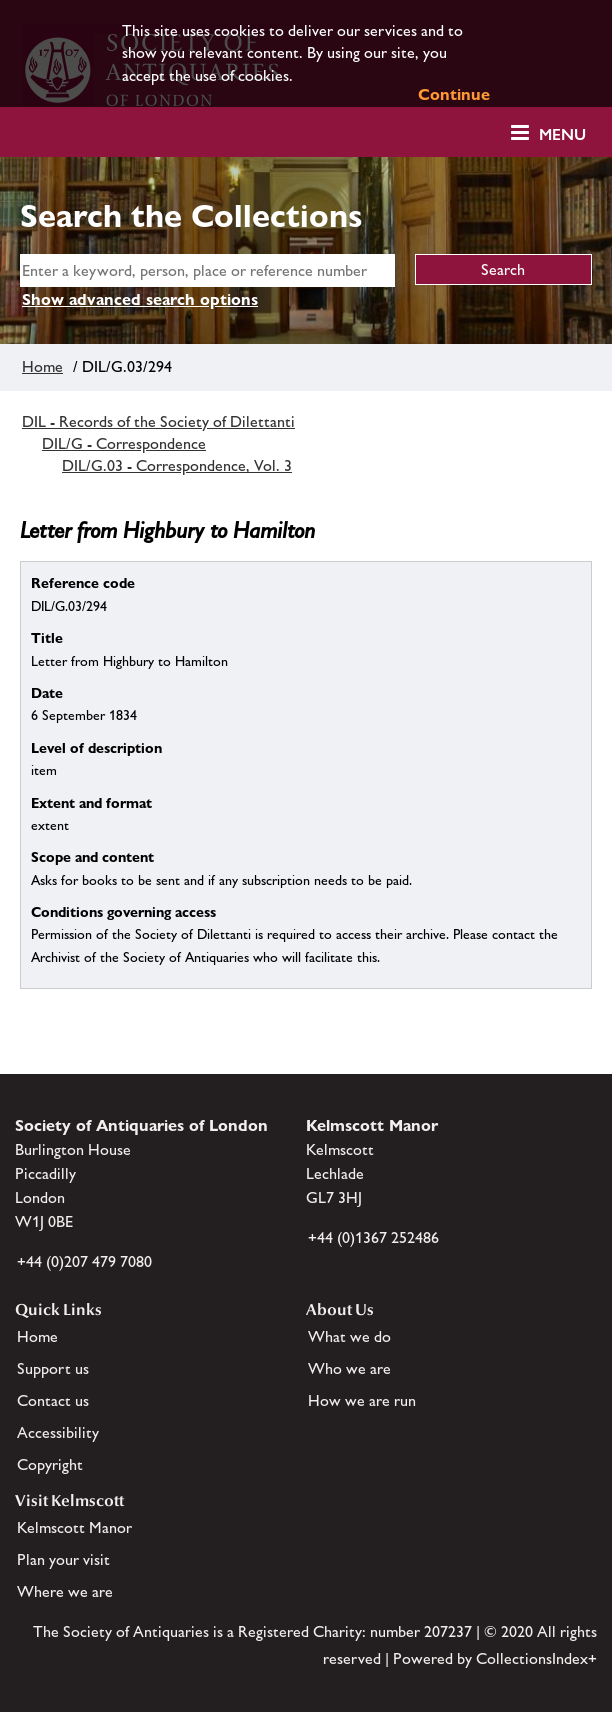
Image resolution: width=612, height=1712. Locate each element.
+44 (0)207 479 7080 (84, 1261)
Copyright (50, 1464)
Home (42, 366)
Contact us (53, 1400)
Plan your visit (63, 1559)
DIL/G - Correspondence (124, 443)
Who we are (349, 1368)
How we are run (362, 1400)
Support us (53, 1368)
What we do (349, 1336)
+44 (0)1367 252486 (373, 1237)
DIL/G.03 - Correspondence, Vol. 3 (177, 465)
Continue (454, 94)
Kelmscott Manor (74, 1527)
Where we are (65, 1591)
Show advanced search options (140, 299)
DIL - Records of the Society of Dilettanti (158, 421)
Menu (562, 134)
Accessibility (58, 1432)
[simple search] (207, 270)
